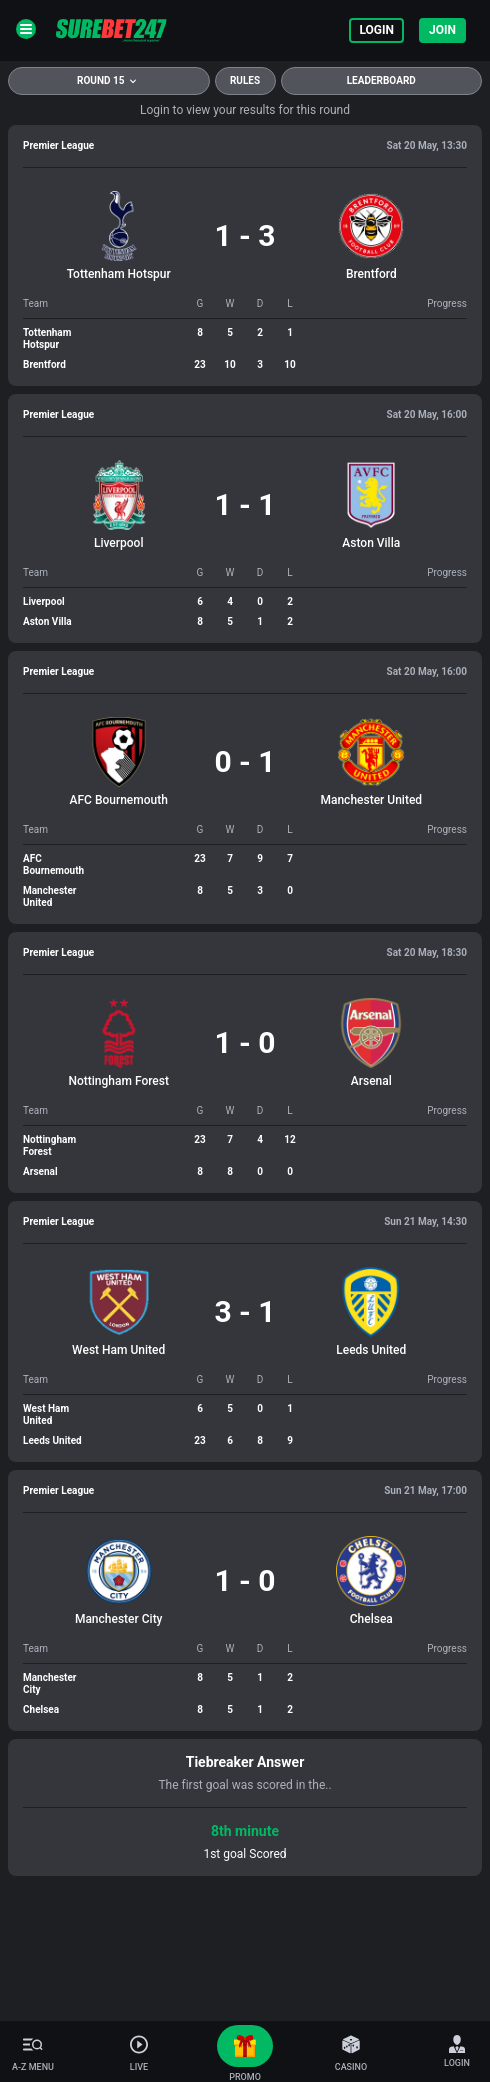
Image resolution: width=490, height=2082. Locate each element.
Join (442, 30)
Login (376, 30)
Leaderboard (381, 80)
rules (245, 80)
